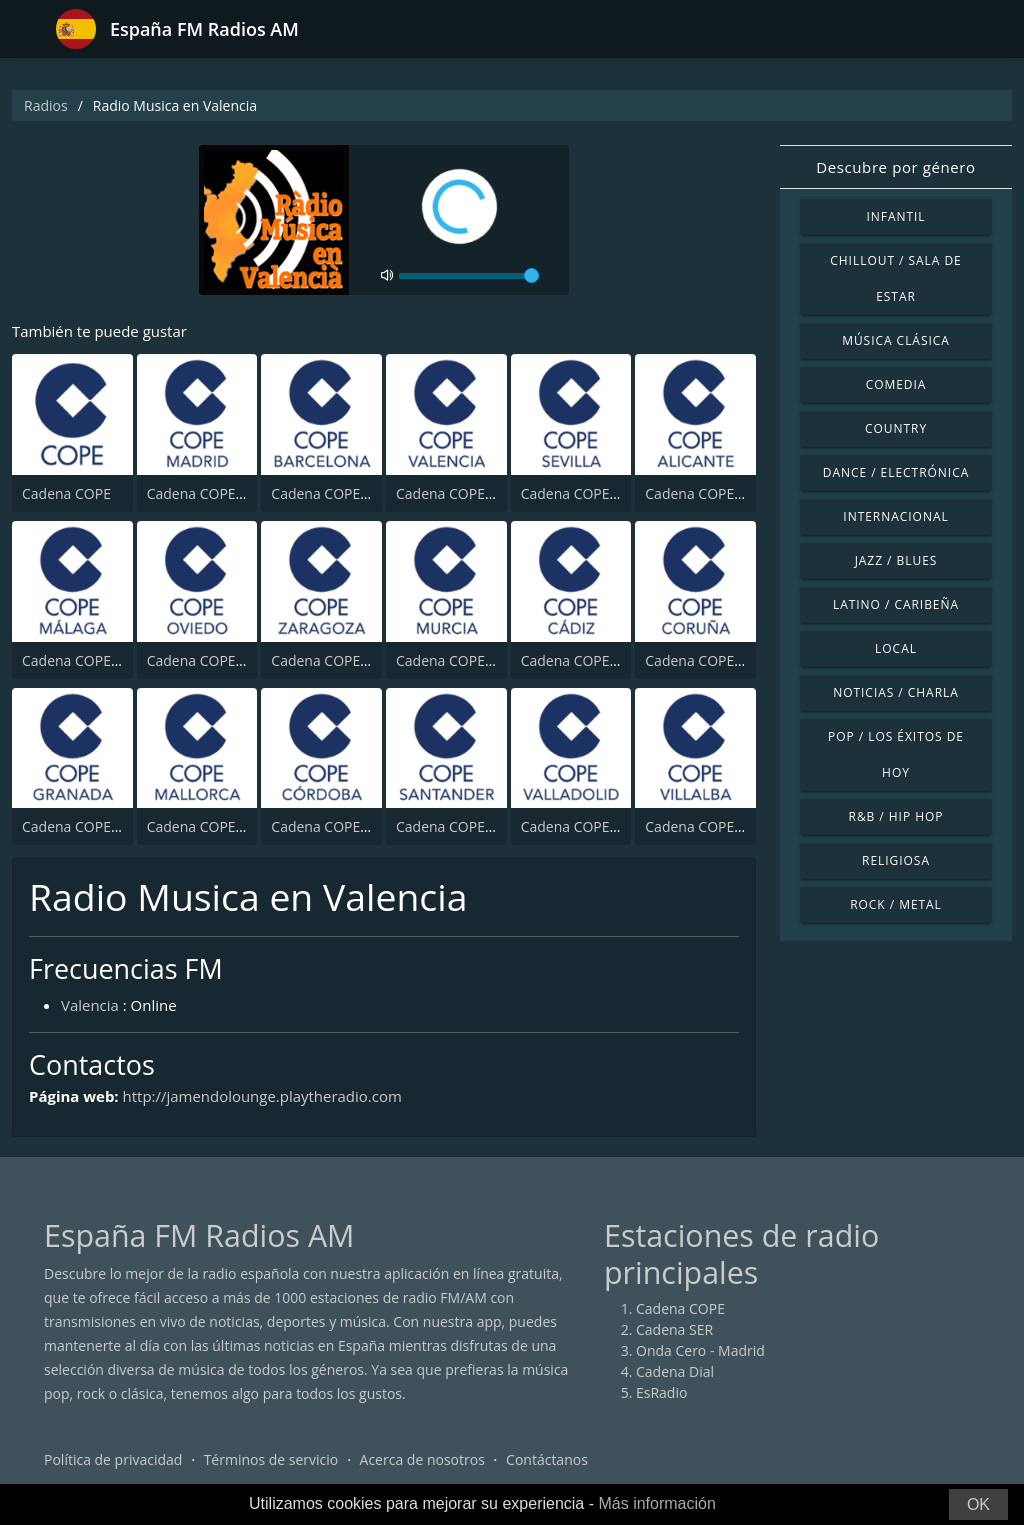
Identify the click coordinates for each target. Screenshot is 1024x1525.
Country (896, 428)
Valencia (90, 1005)
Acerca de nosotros (422, 1459)
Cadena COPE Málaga (92, 660)
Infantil (895, 216)
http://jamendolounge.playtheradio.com (263, 1096)
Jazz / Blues (896, 560)
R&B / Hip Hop (896, 816)
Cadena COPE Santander (476, 826)
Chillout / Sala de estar (895, 278)
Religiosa (896, 860)
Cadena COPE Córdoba (345, 826)
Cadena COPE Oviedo (216, 660)
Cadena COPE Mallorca (221, 826)
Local (896, 648)
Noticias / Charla (896, 692)
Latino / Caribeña (896, 604)
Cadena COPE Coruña (715, 660)
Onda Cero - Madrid (700, 1350)
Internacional (895, 516)
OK (978, 1504)
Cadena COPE (66, 493)
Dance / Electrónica (896, 472)
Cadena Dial (675, 1371)
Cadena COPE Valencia (469, 493)
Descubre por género (895, 167)
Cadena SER (674, 1329)
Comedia (896, 384)
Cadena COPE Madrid (216, 493)
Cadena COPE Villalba (714, 826)
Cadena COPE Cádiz (585, 660)
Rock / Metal (896, 904)
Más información (656, 1503)
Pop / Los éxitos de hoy (896, 754)
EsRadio (661, 1392)
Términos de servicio (271, 1459)
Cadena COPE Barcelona (350, 493)
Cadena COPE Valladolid (599, 826)
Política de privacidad (113, 1459)
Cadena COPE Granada (96, 826)
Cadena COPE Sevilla (588, 493)
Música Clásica (896, 340)
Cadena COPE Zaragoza (347, 660)
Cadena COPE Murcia (465, 660)
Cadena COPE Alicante (717, 493)
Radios (46, 105)
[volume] (469, 276)
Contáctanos (547, 1459)
